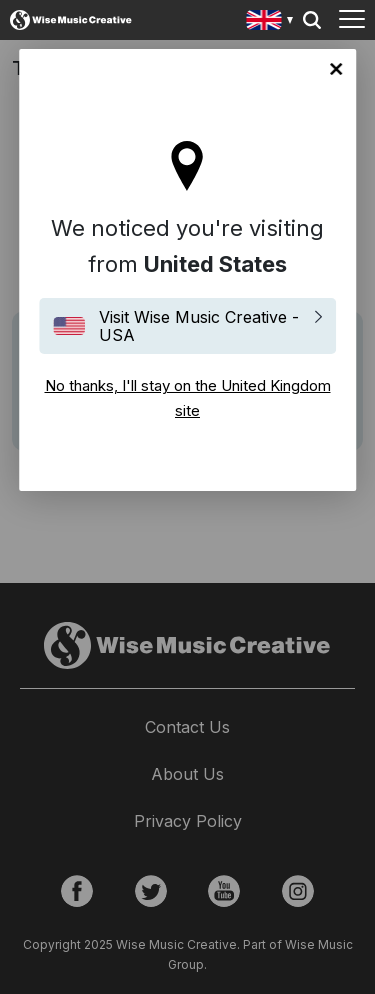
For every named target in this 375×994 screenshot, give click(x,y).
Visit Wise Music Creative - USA (199, 326)
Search (312, 20)
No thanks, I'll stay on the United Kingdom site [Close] (336, 69)
